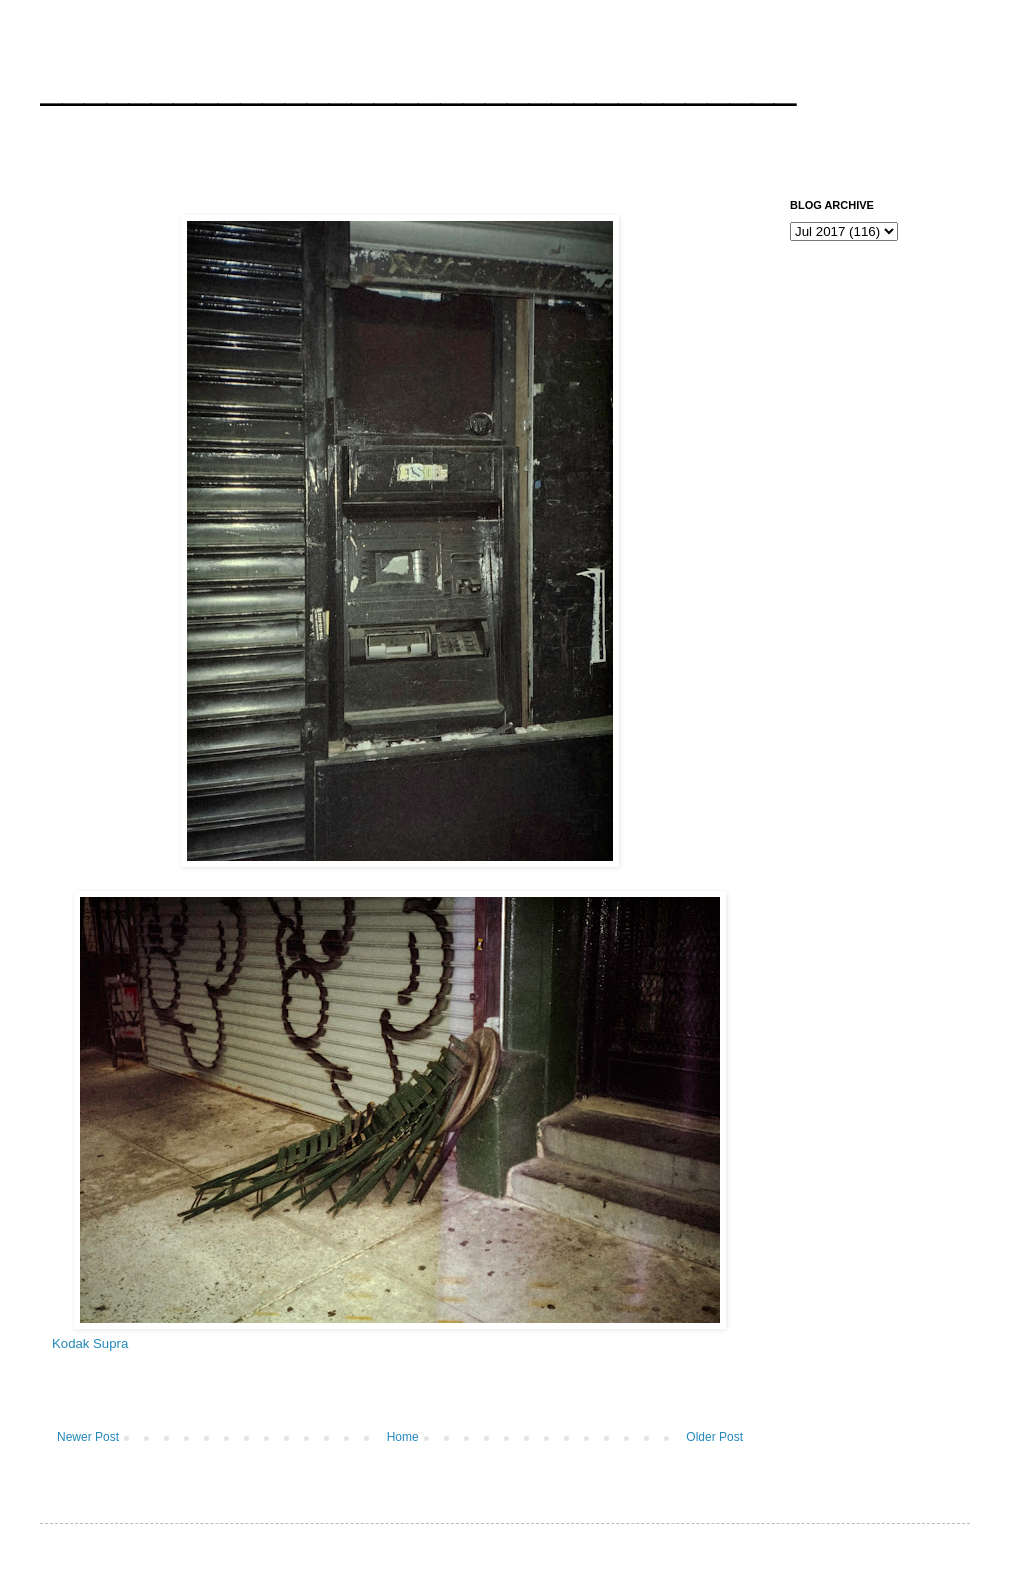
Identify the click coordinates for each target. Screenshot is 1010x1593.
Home (403, 1437)
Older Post (714, 1437)
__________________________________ (418, 84)
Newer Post (88, 1437)
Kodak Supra (90, 1343)
